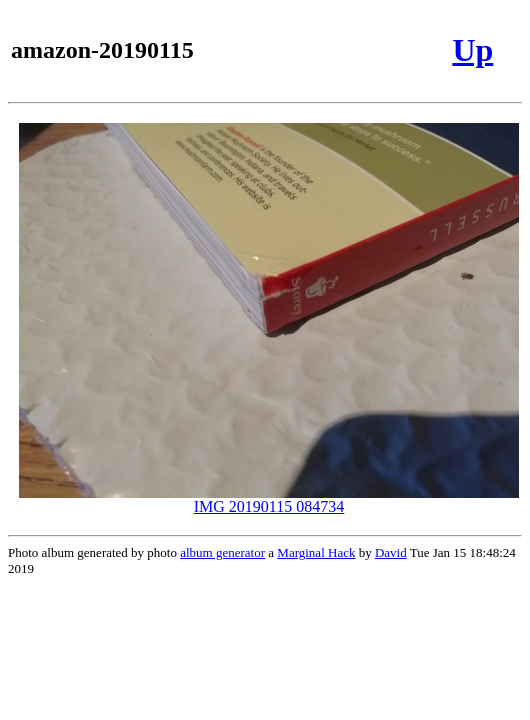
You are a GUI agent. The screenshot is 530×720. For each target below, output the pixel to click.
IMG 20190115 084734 (269, 499)
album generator (222, 552)
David (391, 552)
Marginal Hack (316, 552)
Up (472, 50)
